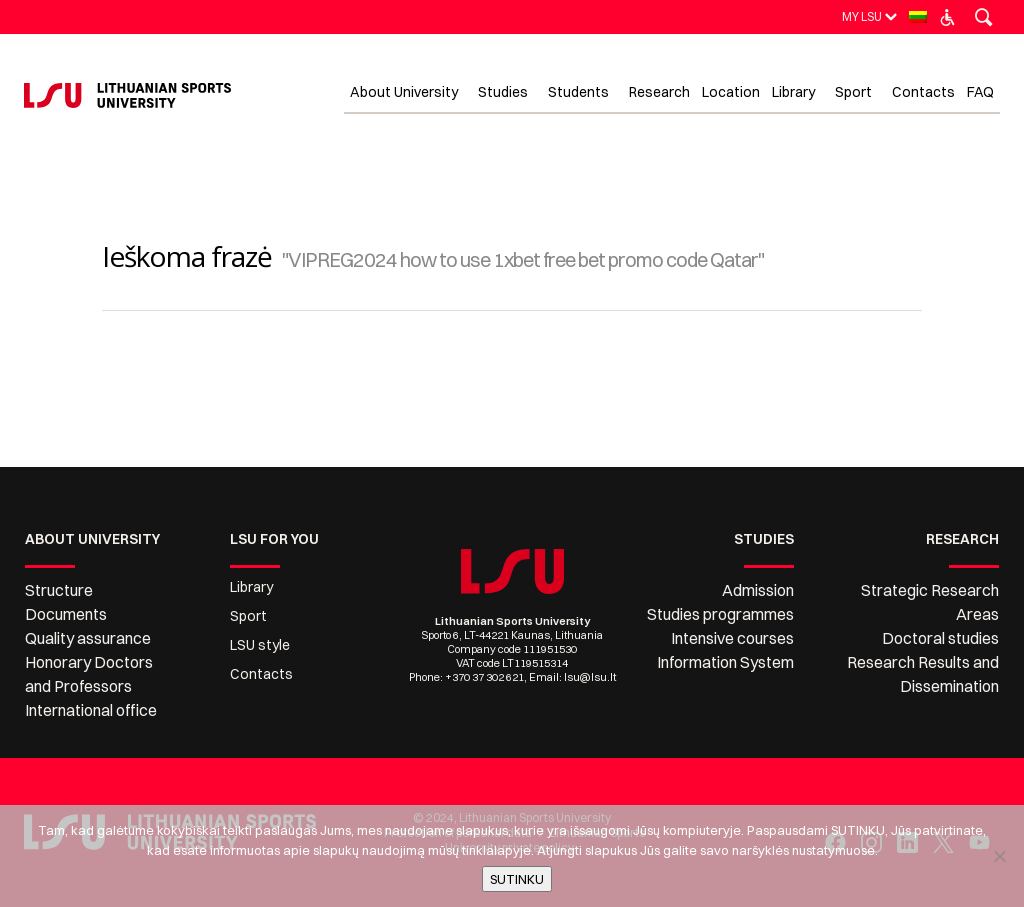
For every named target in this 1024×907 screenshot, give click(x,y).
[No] (999, 856)
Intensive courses (732, 638)
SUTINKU (517, 879)
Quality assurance (88, 638)
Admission (758, 590)
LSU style (260, 645)
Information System (725, 662)
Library (251, 587)
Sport (248, 616)
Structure (59, 590)
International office (91, 710)
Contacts (261, 674)
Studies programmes (720, 614)
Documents (66, 614)
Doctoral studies (940, 638)
